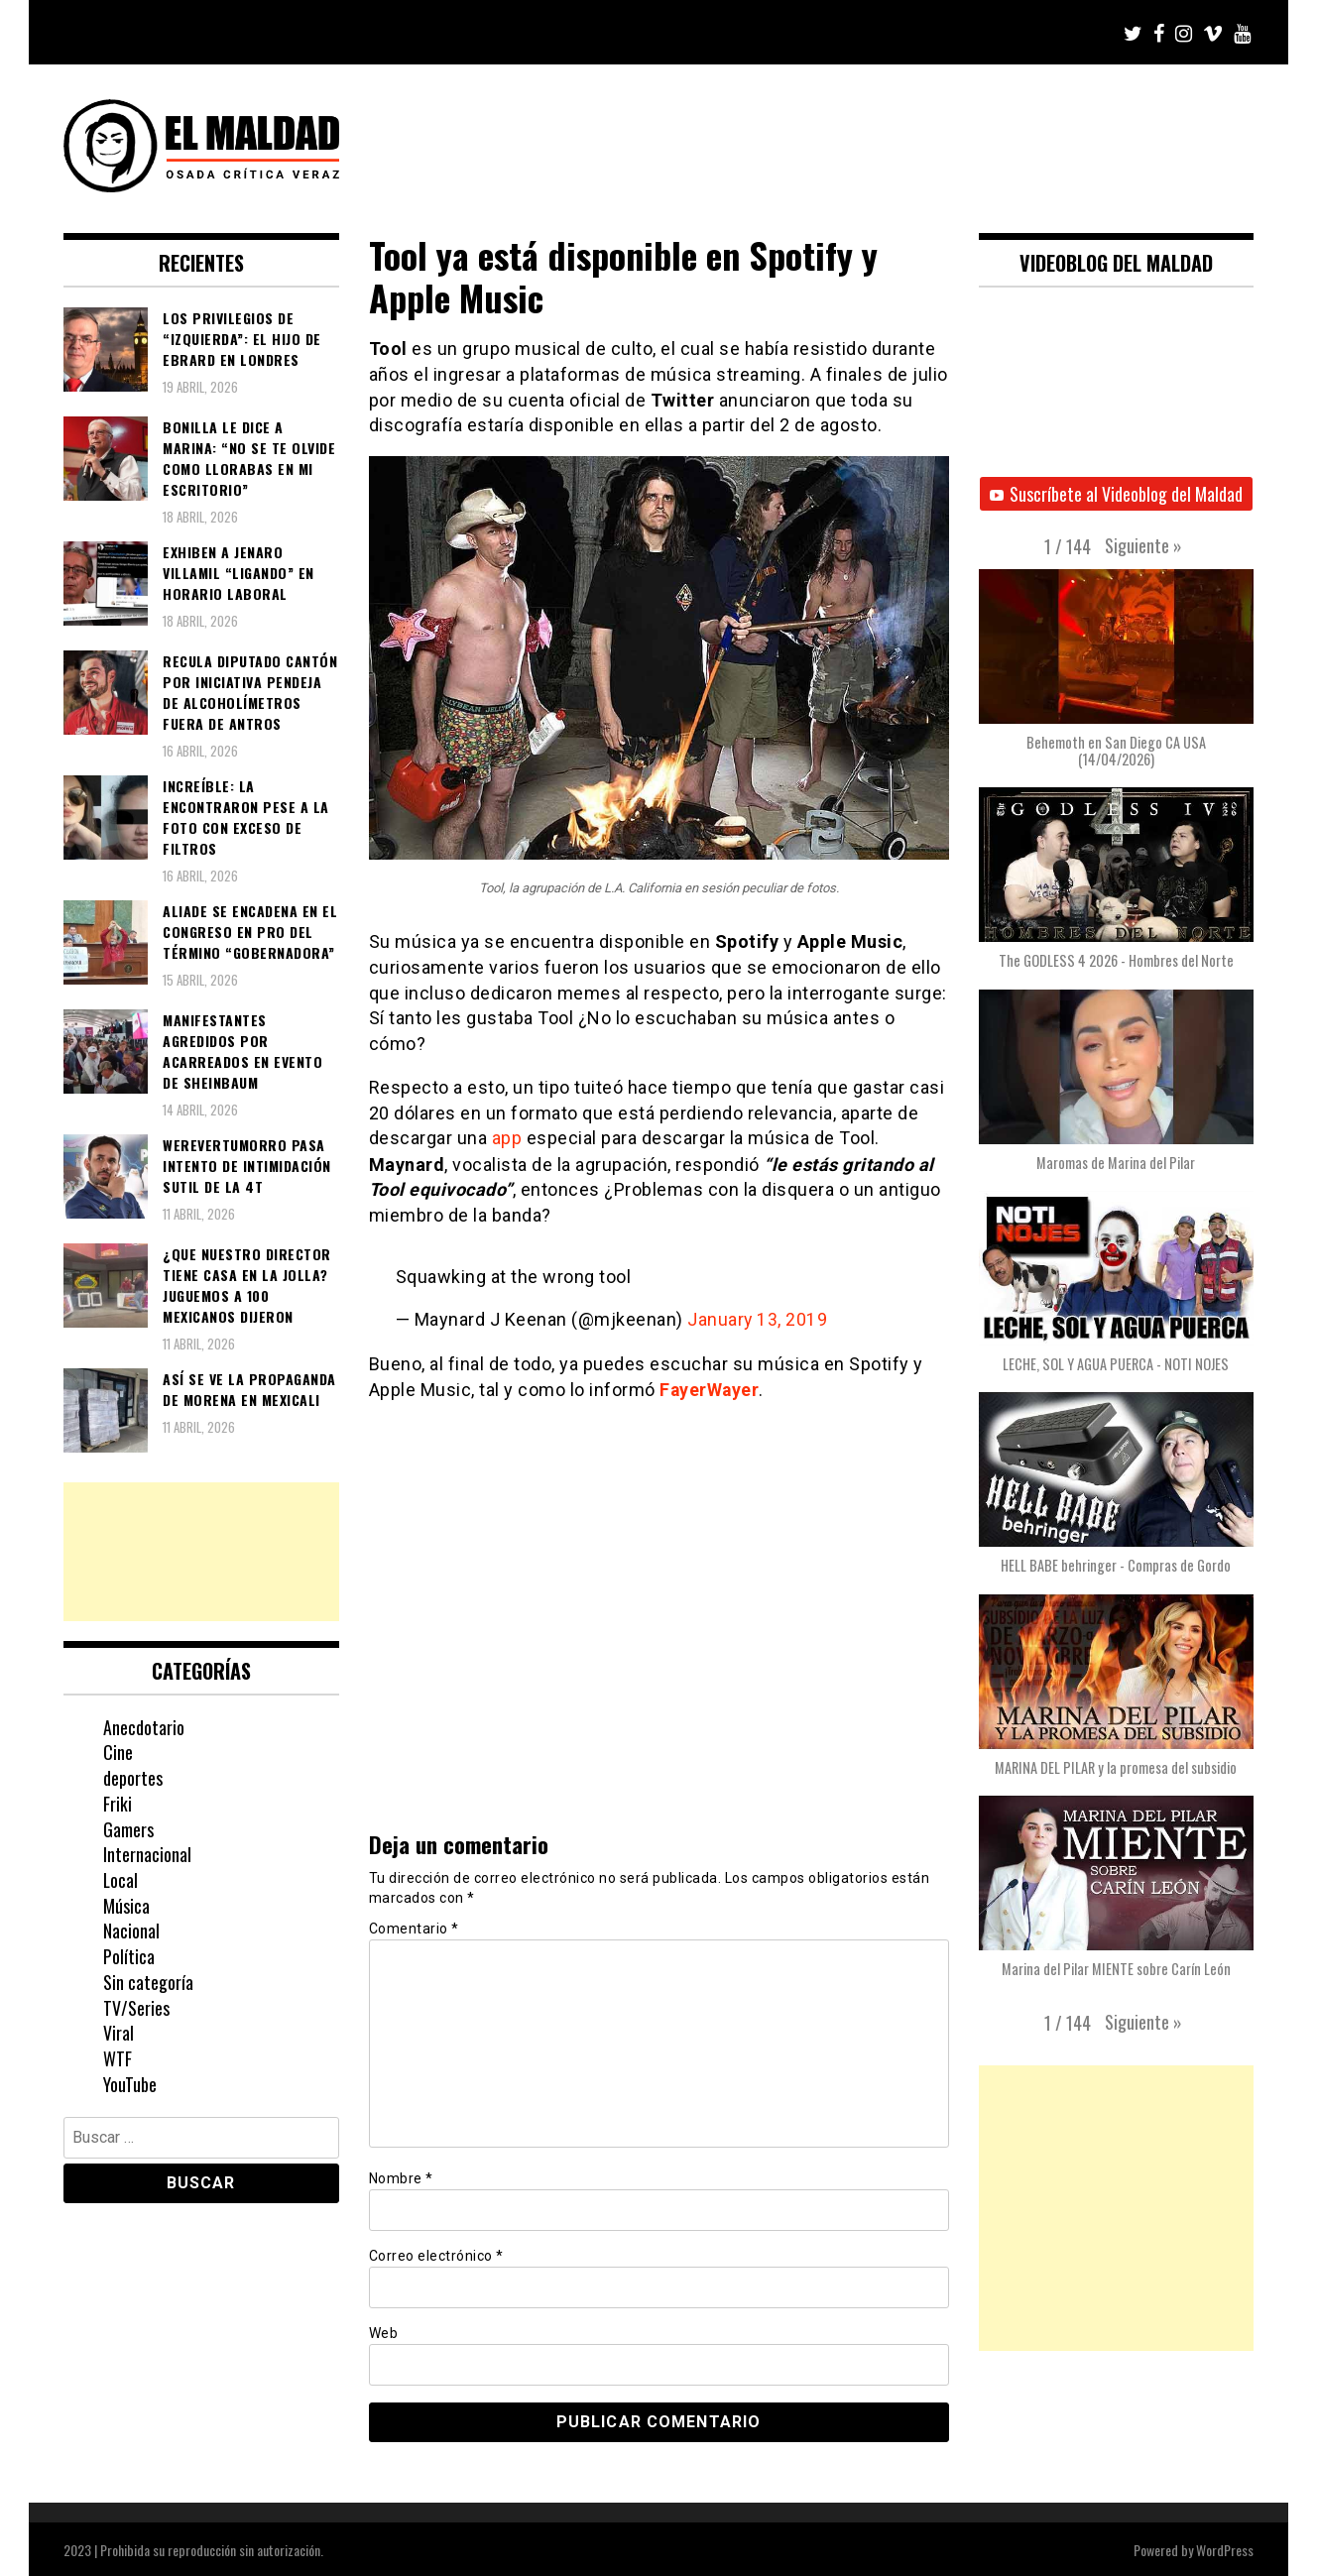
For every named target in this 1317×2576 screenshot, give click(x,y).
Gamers (128, 1829)
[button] (1143, 545)
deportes (133, 1778)
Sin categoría (148, 1982)
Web (384, 2331)
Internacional (147, 1854)
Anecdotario (143, 1727)
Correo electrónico (436, 2254)
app (507, 1137)
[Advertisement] (201, 1551)
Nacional (131, 1930)
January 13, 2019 (757, 1319)
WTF (117, 2058)
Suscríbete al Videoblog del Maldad (1116, 494)
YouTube (130, 2084)
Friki (117, 1803)
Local (121, 1880)
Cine (118, 1752)
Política (129, 1956)
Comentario (414, 1926)
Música (126, 1906)
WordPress (1225, 2547)
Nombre (401, 2176)
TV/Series (136, 2008)
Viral (118, 2033)
